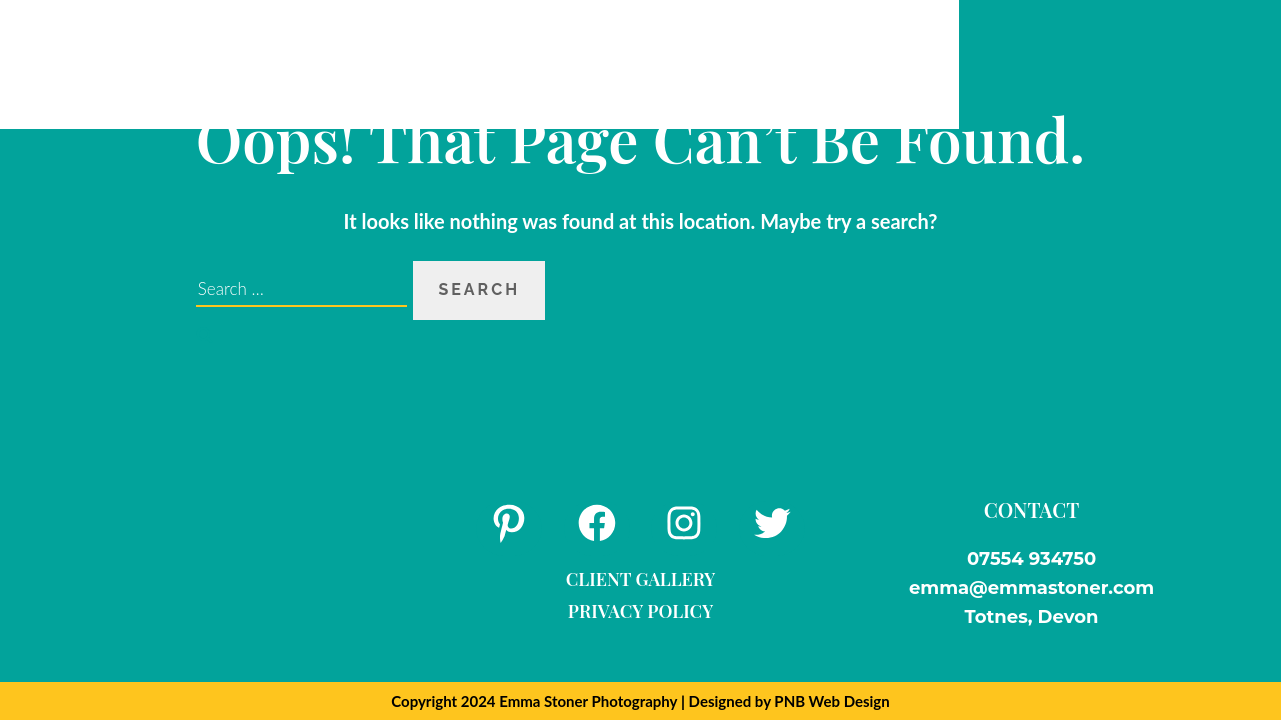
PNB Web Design (831, 701)
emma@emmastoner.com (1031, 588)
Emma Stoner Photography (588, 701)
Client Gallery (641, 579)
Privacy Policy (640, 611)
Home (212, 63)
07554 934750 (1031, 559)
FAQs (538, 63)
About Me (318, 63)
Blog (616, 63)
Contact (861, 63)
